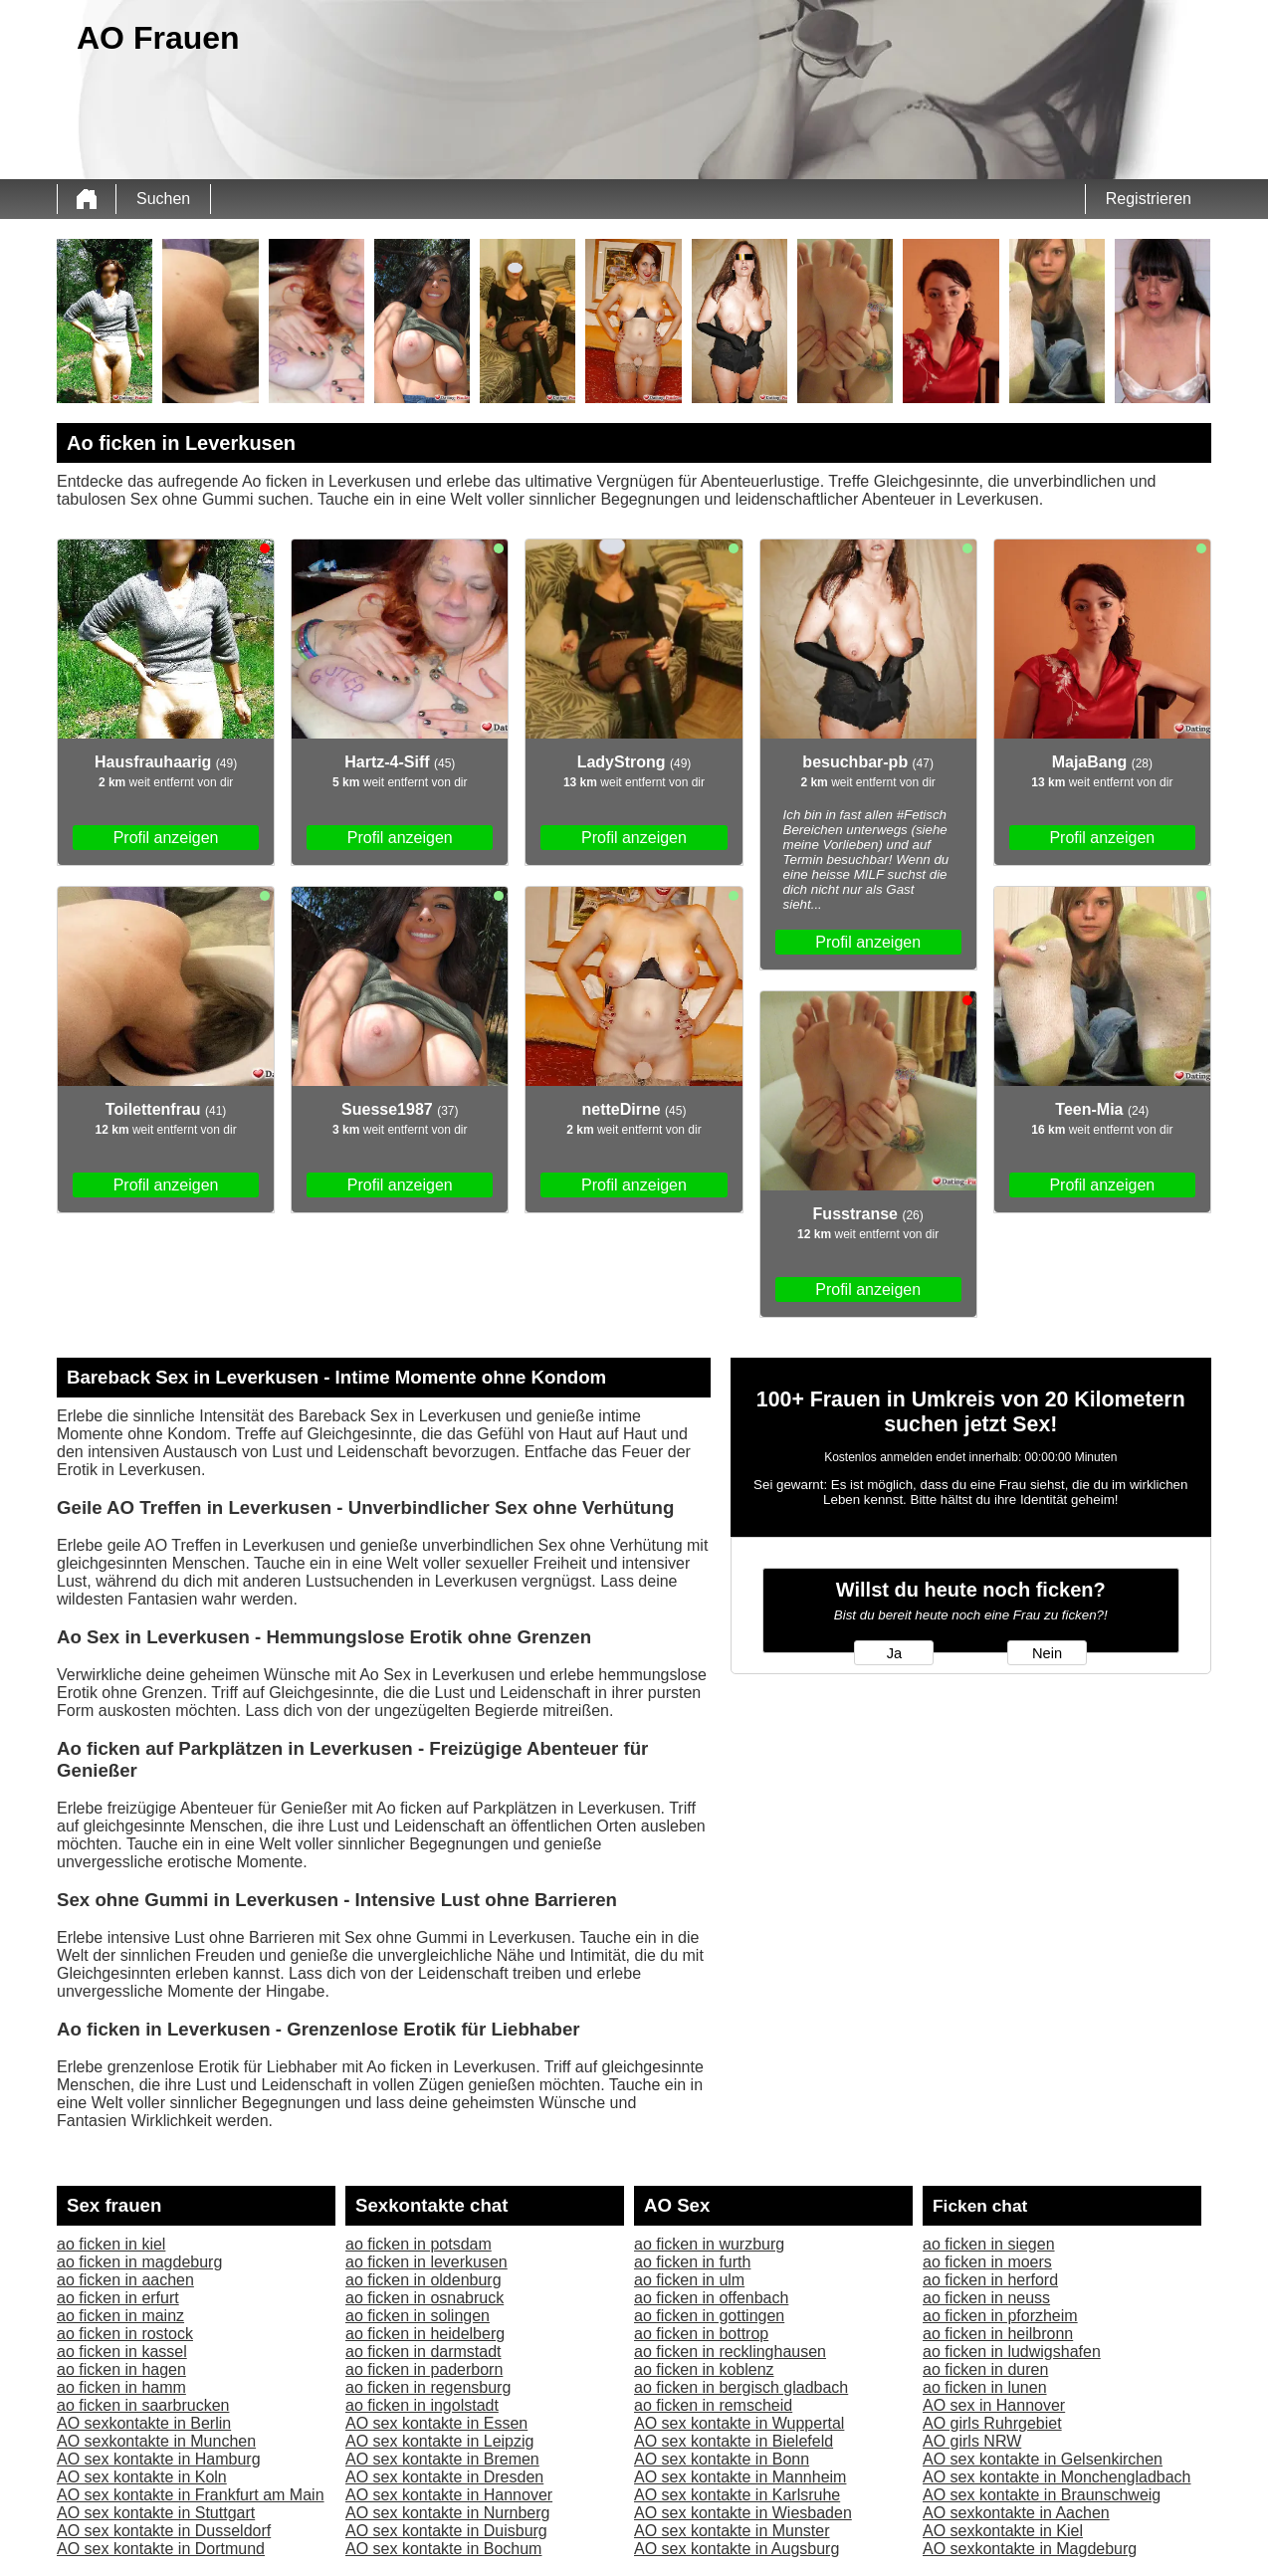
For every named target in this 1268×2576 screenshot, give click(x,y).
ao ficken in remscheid (713, 2405)
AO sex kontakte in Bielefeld (733, 2441)
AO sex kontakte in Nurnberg (447, 2512)
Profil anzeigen (166, 837)
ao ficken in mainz (120, 2315)
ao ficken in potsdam (418, 2244)
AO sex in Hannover (994, 2405)
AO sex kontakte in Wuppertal (739, 2423)
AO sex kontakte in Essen (436, 2423)
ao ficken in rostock (125, 2333)
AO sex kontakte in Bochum (443, 2548)
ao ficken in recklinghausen (730, 2351)
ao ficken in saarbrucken (143, 2405)
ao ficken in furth (692, 2262)
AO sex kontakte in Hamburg (159, 2459)
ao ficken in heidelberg (425, 2333)
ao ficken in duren (985, 2369)
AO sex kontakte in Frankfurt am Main (190, 2494)
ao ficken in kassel (122, 2351)
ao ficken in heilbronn (998, 2333)
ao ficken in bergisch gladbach (741, 2387)
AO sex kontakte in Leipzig (439, 2441)
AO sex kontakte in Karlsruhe (737, 2494)
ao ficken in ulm (689, 2279)
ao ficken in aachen (125, 2279)
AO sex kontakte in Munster (732, 2530)
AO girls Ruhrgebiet (992, 2423)
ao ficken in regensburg (428, 2387)
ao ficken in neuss (986, 2297)
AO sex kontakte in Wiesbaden (743, 2512)
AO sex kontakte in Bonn (721, 2459)
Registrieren (1148, 198)
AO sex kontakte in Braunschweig (1042, 2494)
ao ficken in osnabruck (424, 2297)
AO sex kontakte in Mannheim (740, 2477)
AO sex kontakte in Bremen (442, 2459)
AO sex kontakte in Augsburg (736, 2548)
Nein (1047, 1653)
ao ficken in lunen (985, 2387)
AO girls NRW (972, 2441)
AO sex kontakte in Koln (142, 2477)
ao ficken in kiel (111, 2244)
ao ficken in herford (990, 2279)
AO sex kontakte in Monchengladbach (1057, 2477)
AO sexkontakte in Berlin (144, 2423)
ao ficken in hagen (121, 2369)
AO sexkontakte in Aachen (1016, 2512)
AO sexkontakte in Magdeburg (1030, 2548)
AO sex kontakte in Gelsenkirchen (1042, 2459)
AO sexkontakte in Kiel (1003, 2530)
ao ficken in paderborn (424, 2369)
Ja (894, 1653)
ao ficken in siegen (989, 2244)
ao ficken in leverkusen (426, 2262)
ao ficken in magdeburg (139, 2262)
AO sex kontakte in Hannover (448, 2494)
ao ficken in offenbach (711, 2297)
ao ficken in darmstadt (423, 2351)
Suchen (163, 198)
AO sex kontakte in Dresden (444, 2477)
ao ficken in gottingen (709, 2315)
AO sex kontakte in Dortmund (161, 2548)
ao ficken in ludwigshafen (1012, 2351)
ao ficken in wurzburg (709, 2244)
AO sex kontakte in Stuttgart (156, 2512)
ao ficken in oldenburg (423, 2279)
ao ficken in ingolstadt (422, 2405)
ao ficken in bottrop (701, 2333)
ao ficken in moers (987, 2262)
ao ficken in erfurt (118, 2297)
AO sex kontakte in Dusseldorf (164, 2530)
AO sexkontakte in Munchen (156, 2441)
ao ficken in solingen (417, 2315)
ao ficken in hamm (121, 2387)
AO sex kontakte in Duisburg (446, 2530)
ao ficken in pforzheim (1000, 2315)
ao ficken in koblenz (704, 2369)
